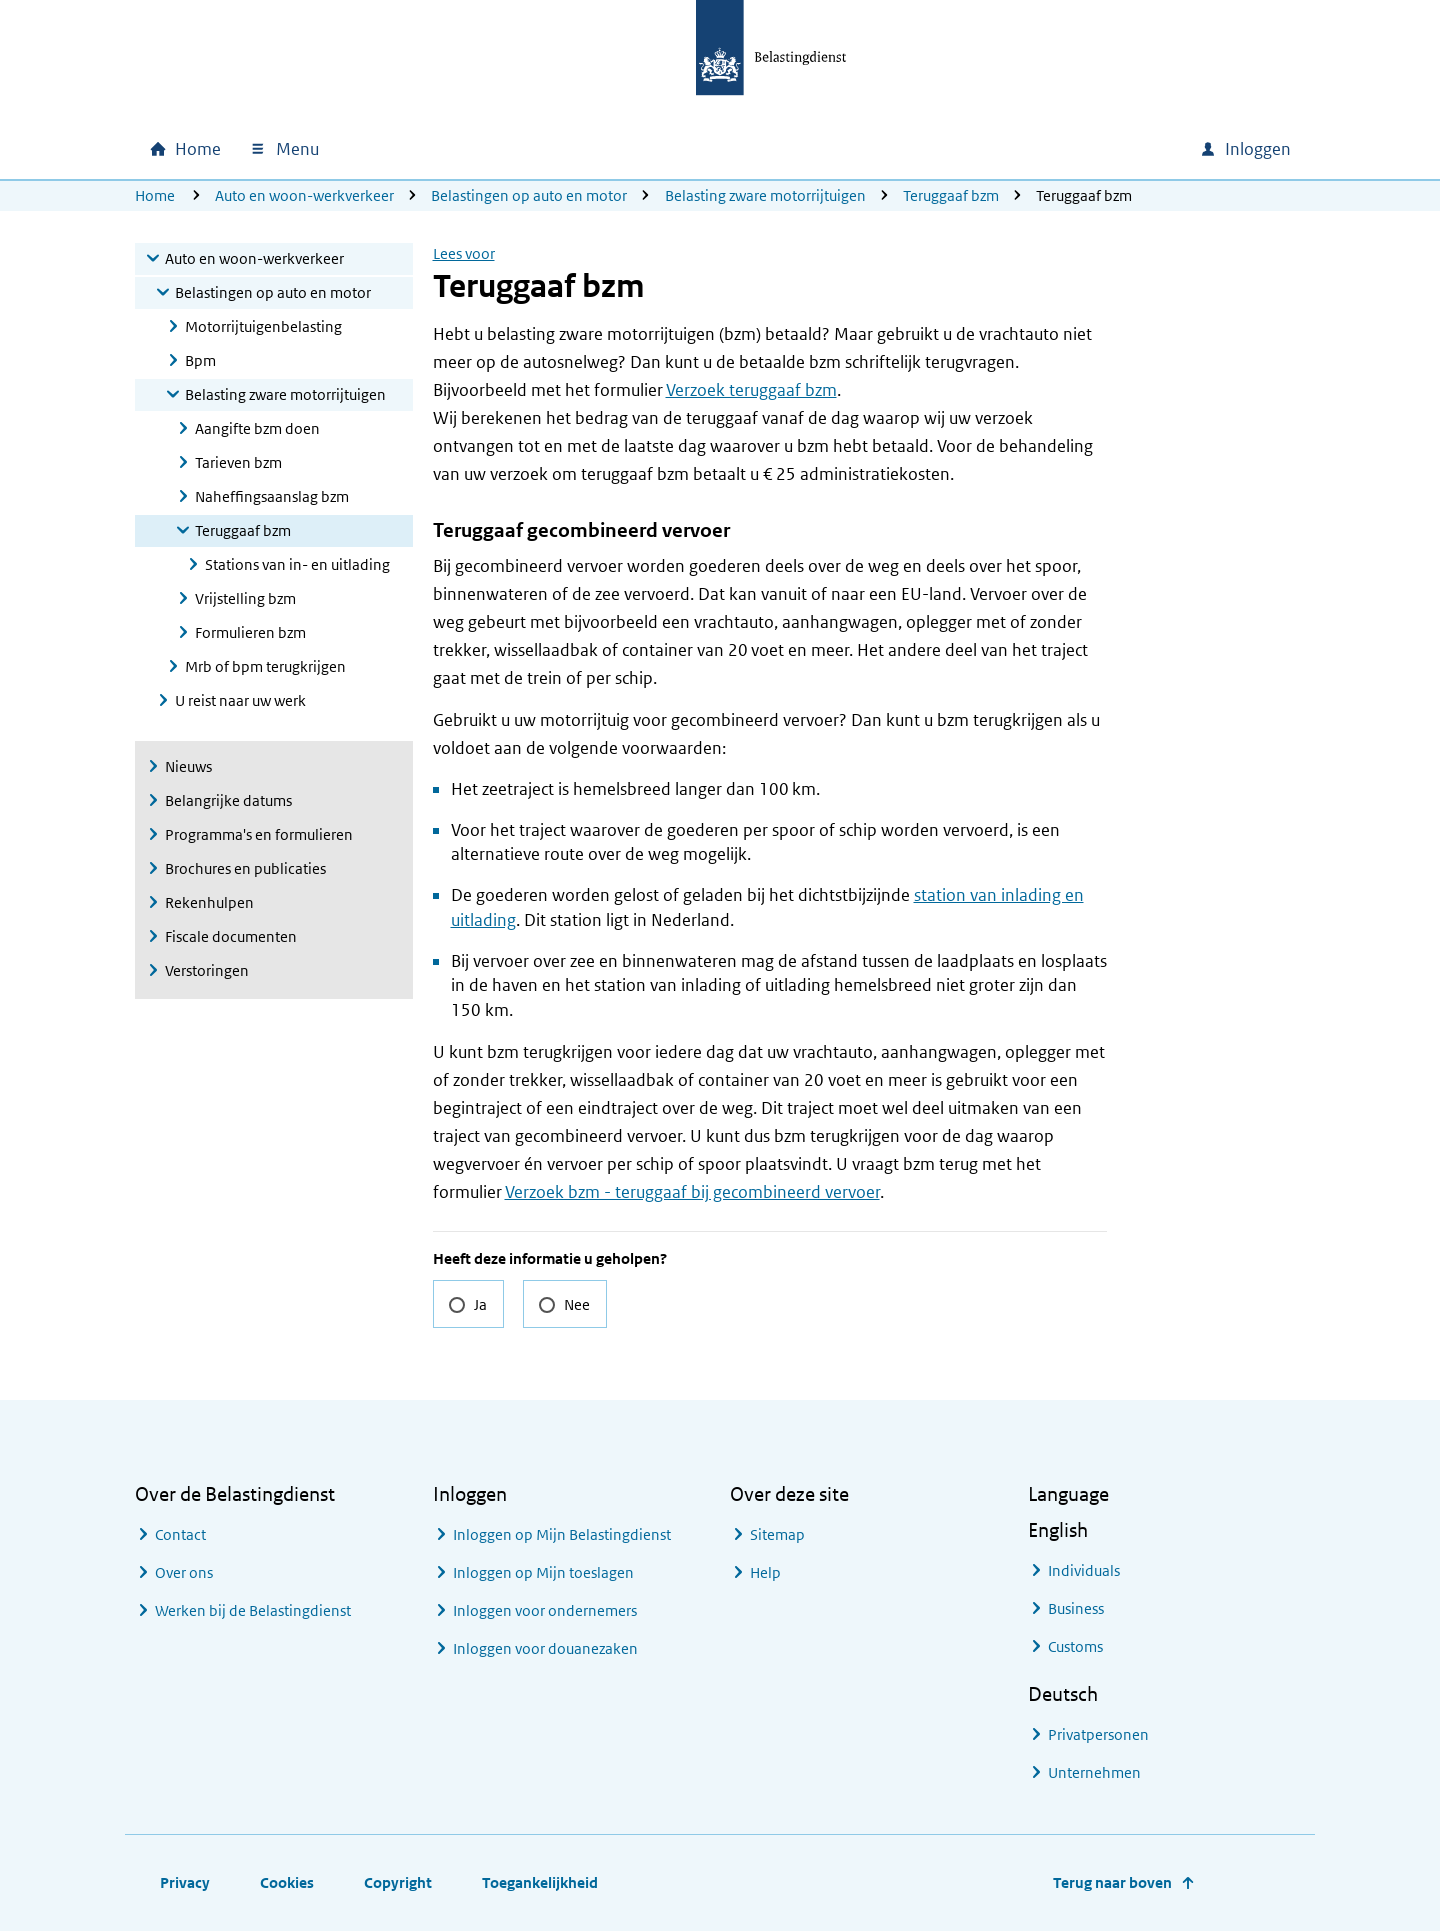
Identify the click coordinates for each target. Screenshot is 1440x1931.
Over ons (184, 1572)
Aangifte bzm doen (257, 428)
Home (155, 195)
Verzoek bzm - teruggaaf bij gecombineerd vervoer (692, 1192)
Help (765, 1572)
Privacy (185, 1882)
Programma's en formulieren (259, 834)
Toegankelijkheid (540, 1882)
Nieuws (188, 766)
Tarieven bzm (238, 462)
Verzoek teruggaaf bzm (751, 390)
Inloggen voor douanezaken (545, 1648)
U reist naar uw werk (240, 700)
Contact (180, 1534)
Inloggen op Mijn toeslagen (543, 1572)
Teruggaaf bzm (951, 195)
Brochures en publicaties (245, 868)
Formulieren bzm (250, 632)
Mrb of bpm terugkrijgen (265, 666)
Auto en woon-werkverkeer (304, 195)
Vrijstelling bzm (245, 598)
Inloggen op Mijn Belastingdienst (562, 1534)
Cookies (287, 1882)
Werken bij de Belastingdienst (253, 1610)
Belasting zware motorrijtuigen (765, 195)
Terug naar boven (1112, 1882)
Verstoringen (207, 970)
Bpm (200, 360)
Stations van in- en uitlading (297, 564)
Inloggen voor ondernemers (545, 1610)
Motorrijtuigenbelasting (263, 326)
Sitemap (777, 1534)
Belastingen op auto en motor (529, 195)
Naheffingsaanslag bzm (272, 496)
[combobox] (1013, 149)
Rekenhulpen (209, 902)
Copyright (398, 1882)
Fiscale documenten (231, 936)
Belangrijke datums (228, 800)
